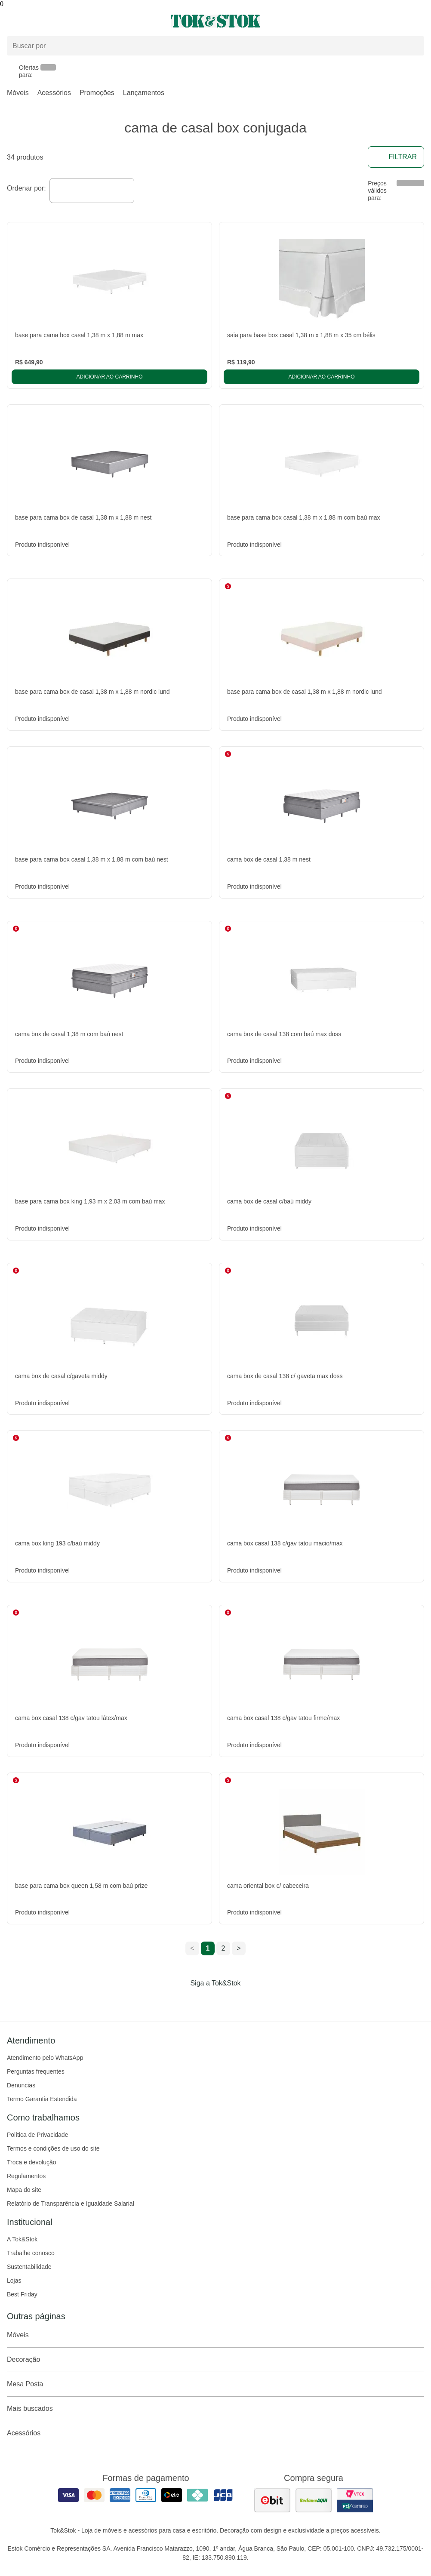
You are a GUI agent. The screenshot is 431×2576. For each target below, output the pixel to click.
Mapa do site (24, 2189)
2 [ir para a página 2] (223, 1948)
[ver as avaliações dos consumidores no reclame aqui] (314, 2500)
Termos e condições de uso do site (53, 2148)
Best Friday (22, 2294)
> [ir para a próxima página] (238, 1948)
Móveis (18, 92)
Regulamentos (26, 2176)
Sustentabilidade (29, 2266)
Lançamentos (143, 92)
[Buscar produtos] (215, 45)
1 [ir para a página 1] (208, 1948)
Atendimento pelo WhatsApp (45, 2057)
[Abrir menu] (72, 21)
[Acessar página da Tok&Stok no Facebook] (179, 2001)
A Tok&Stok (22, 2239)
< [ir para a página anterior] (192, 1948)
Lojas (14, 2280)
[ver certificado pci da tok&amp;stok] (355, 2500)
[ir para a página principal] (215, 21)
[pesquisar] (414, 46)
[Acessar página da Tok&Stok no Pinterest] (227, 2001)
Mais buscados (215, 2409)
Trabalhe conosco (31, 2253)
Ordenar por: (26, 188)
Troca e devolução (31, 2162)
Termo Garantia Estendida (42, 2099)
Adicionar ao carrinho (109, 377)
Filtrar (396, 157)
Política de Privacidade (37, 2134)
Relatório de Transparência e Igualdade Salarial (70, 2203)
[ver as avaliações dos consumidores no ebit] (272, 2500)
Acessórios (54, 92)
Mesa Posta (215, 2384)
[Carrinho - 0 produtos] (419, 21)
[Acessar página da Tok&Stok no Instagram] (203, 2001)
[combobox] (91, 190)
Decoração (215, 2359)
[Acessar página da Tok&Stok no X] (252, 2001)
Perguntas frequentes (36, 2071)
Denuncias (21, 2085)
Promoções (97, 92)
